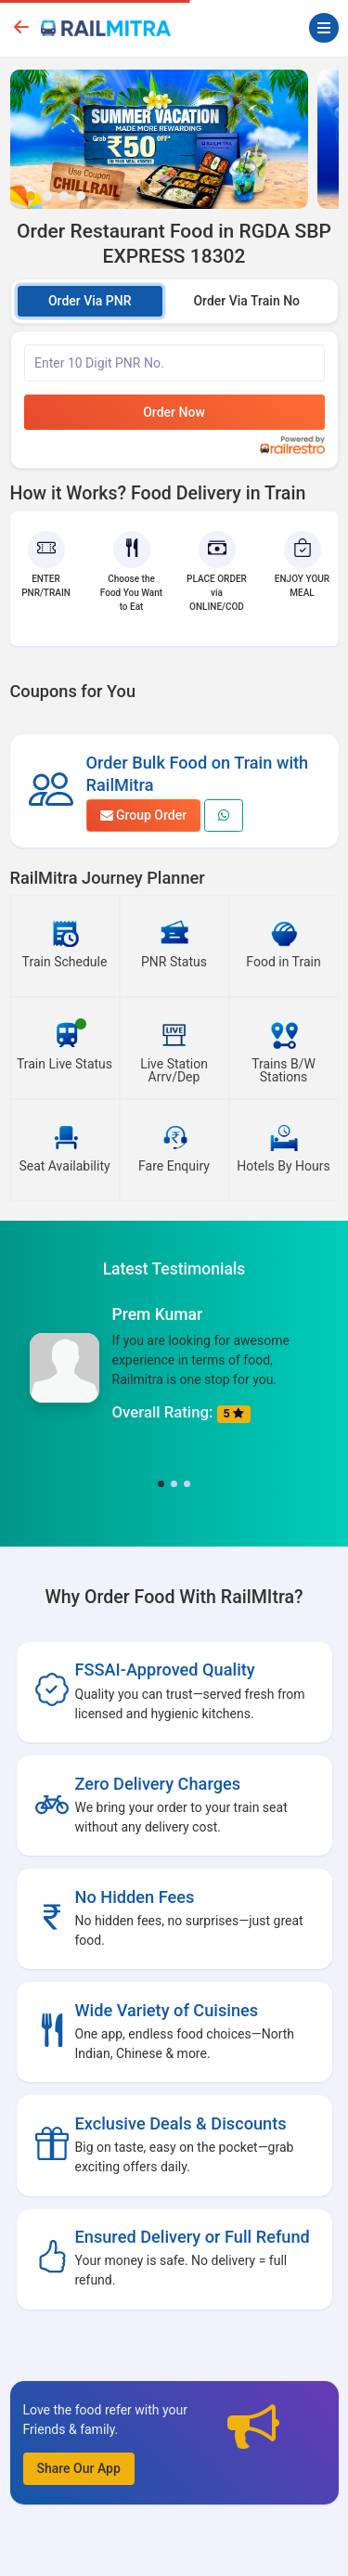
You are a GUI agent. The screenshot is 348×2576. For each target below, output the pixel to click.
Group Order (143, 815)
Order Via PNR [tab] (90, 300)
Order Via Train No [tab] (246, 300)
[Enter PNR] (174, 363)
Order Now (174, 412)
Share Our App (79, 2468)
